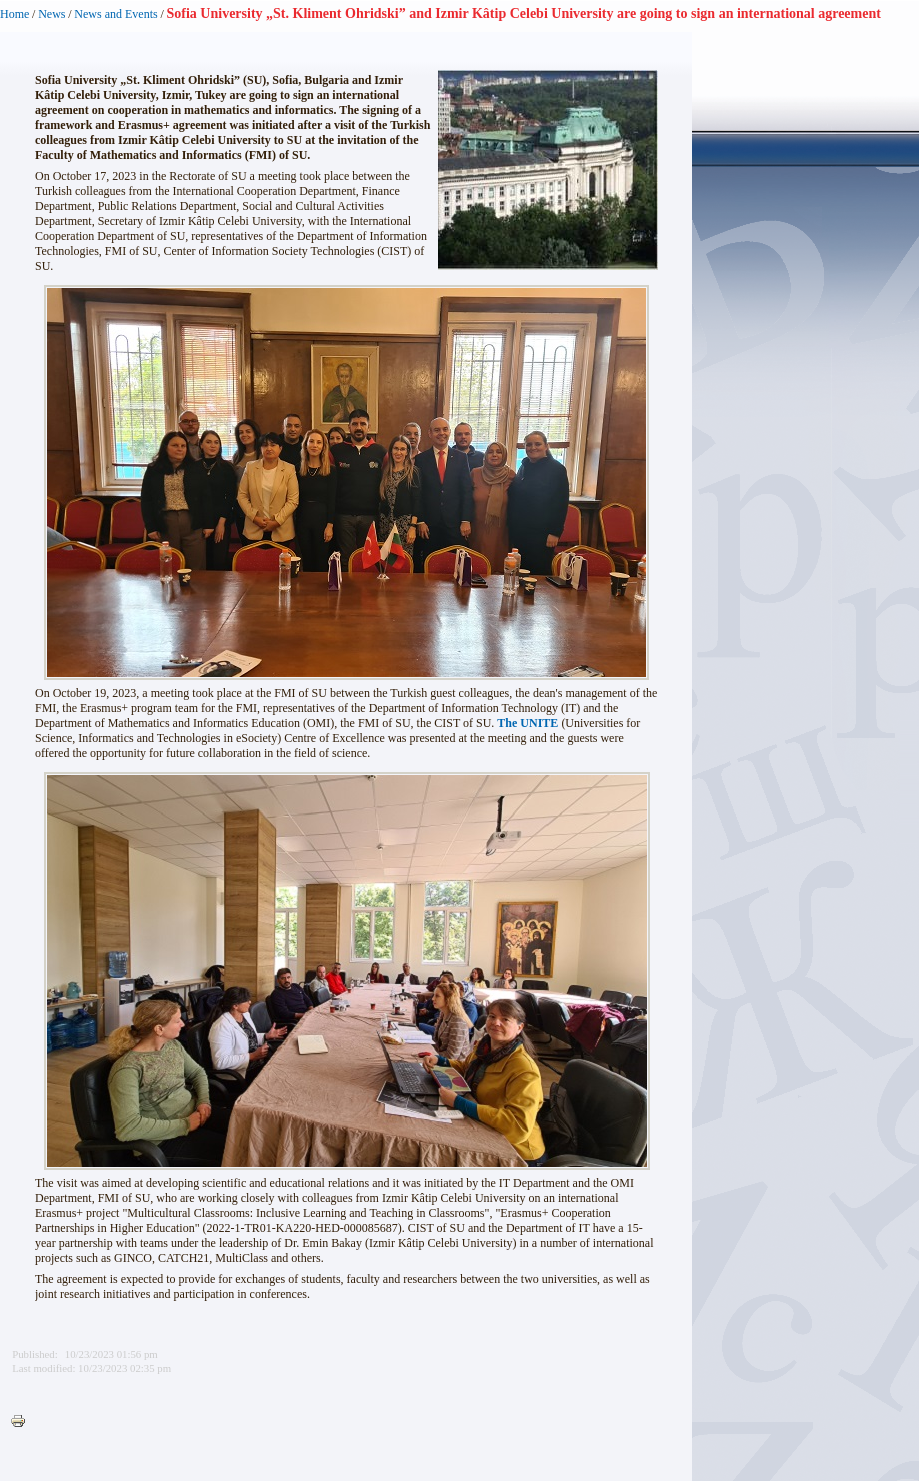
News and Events (115, 14)
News (51, 14)
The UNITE (527, 723)
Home (14, 14)
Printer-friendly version (23, 1422)
